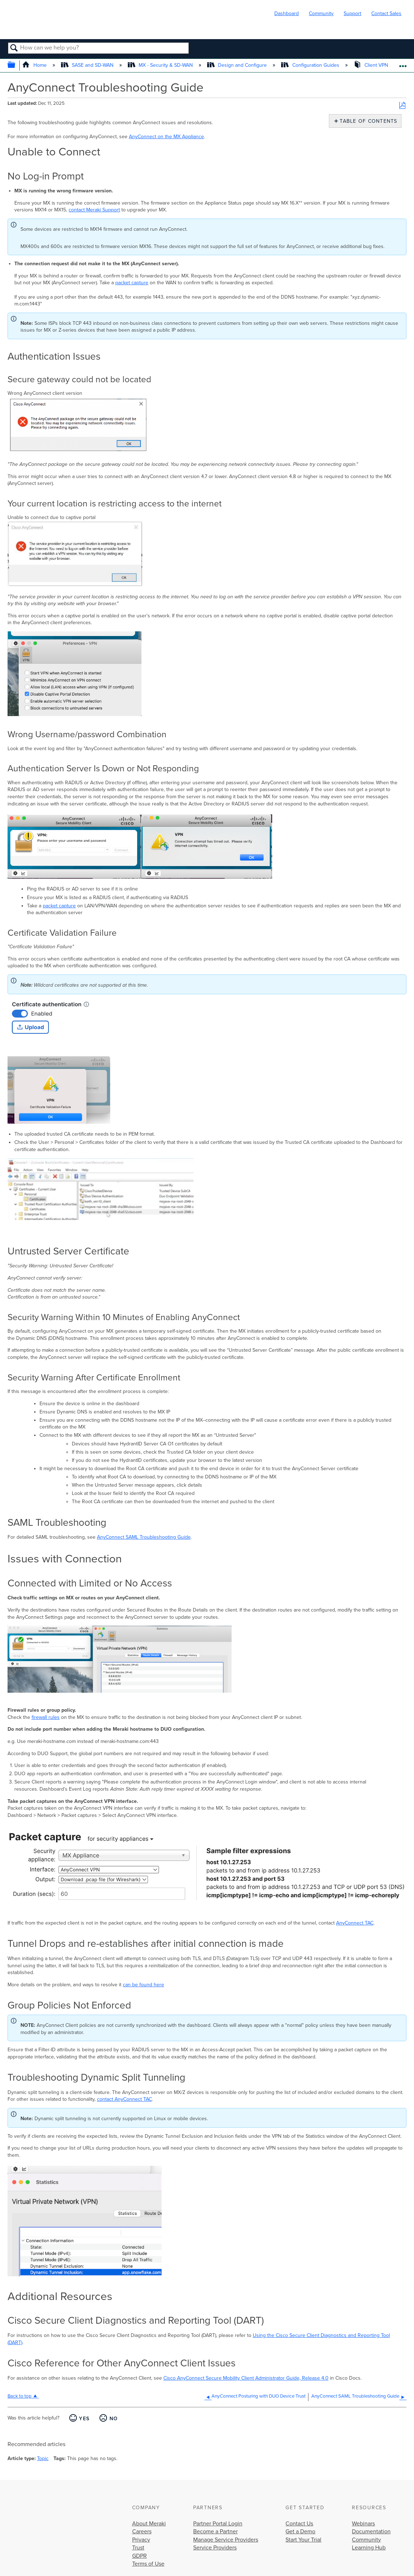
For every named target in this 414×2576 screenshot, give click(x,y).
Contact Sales (386, 13)
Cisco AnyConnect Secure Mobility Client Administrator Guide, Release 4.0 (246, 2378)
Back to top (20, 2396)
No (114, 2419)
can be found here (143, 1985)
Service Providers (215, 2547)
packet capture (131, 283)
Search (14, 48)
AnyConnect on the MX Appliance (166, 137)
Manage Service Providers (225, 2539)
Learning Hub (369, 2547)
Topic (42, 2458)
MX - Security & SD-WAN (161, 65)
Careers (142, 2531)
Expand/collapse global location (402, 63)
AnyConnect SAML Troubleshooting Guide (144, 1537)
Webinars (363, 2523)
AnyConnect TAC (354, 1923)
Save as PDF (402, 105)
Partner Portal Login (217, 2523)
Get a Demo (300, 2531)
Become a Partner (215, 2531)
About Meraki (149, 2523)
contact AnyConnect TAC (124, 2099)
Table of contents (367, 121)
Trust (138, 2547)
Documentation (371, 2531)
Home (35, 65)
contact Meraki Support (94, 210)
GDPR (139, 2555)
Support (352, 13)
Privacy (141, 2539)
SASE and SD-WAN (88, 65)
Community (321, 13)
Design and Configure (237, 65)
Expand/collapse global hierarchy (16, 65)
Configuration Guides (310, 65)
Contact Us (299, 2523)
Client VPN (372, 65)
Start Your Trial (303, 2539)
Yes (84, 2419)
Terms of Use (148, 2563)
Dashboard (286, 13)
